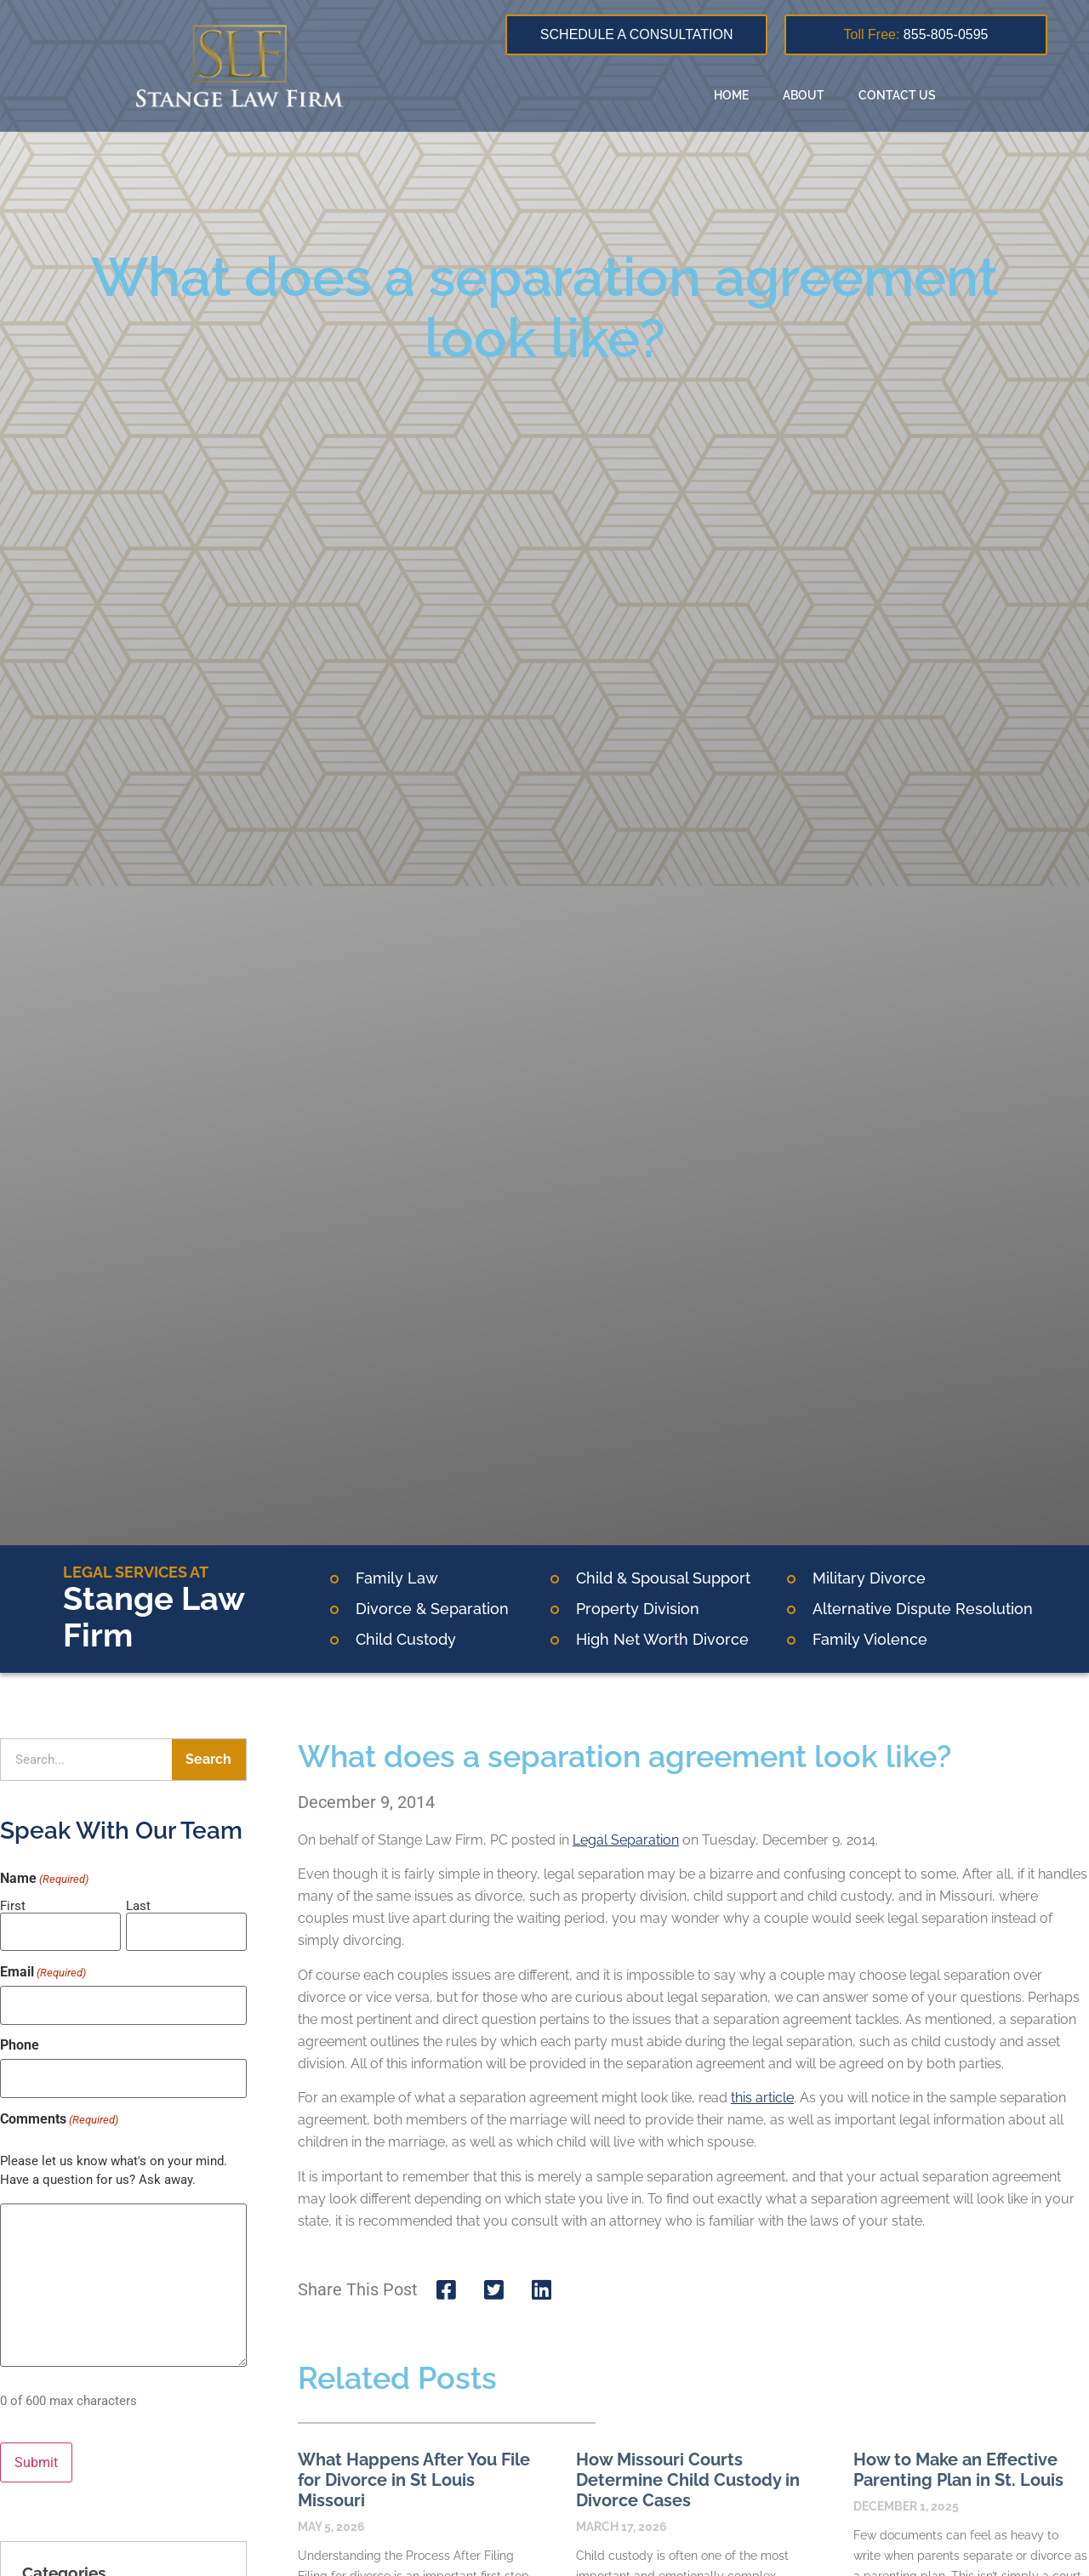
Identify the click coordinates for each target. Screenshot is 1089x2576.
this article (762, 2098)
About (803, 95)
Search (208, 1759)
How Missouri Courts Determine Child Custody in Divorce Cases (688, 2480)
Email (43, 1968)
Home (731, 95)
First (13, 1905)
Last (138, 1905)
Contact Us (897, 95)
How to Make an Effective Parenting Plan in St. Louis (958, 2469)
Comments (59, 2106)
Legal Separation (626, 1840)
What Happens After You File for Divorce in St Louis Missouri (414, 2480)
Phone (19, 2037)
